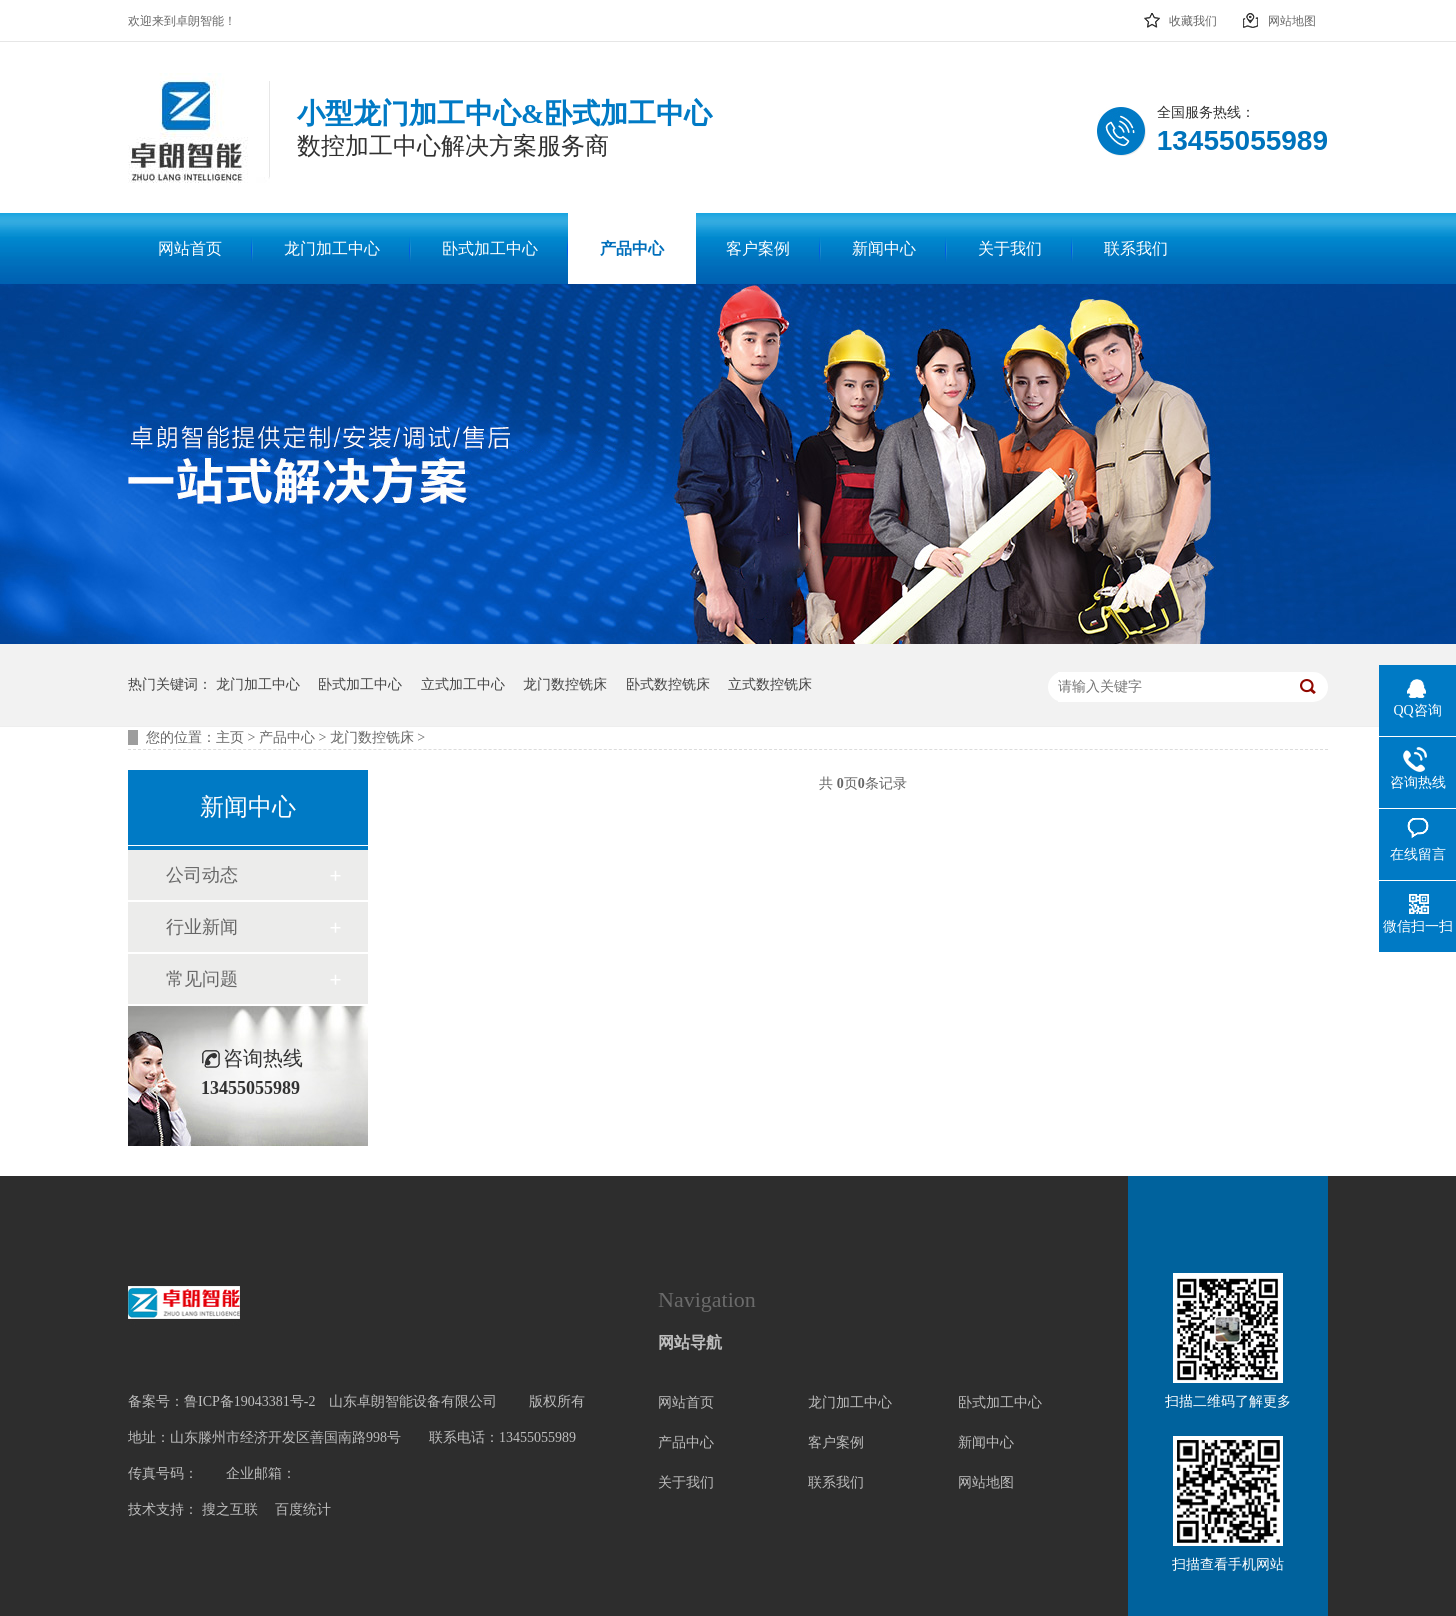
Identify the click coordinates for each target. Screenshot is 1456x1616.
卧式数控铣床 (668, 684)
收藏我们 (1179, 15)
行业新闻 (202, 927)
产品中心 (287, 737)
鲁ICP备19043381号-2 (249, 1401)
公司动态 (202, 875)
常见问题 (202, 979)
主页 (230, 737)
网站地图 (1278, 15)
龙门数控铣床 (565, 684)
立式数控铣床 (770, 684)
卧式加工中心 (360, 684)
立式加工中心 (463, 684)
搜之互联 (230, 1509)
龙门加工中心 (258, 684)
